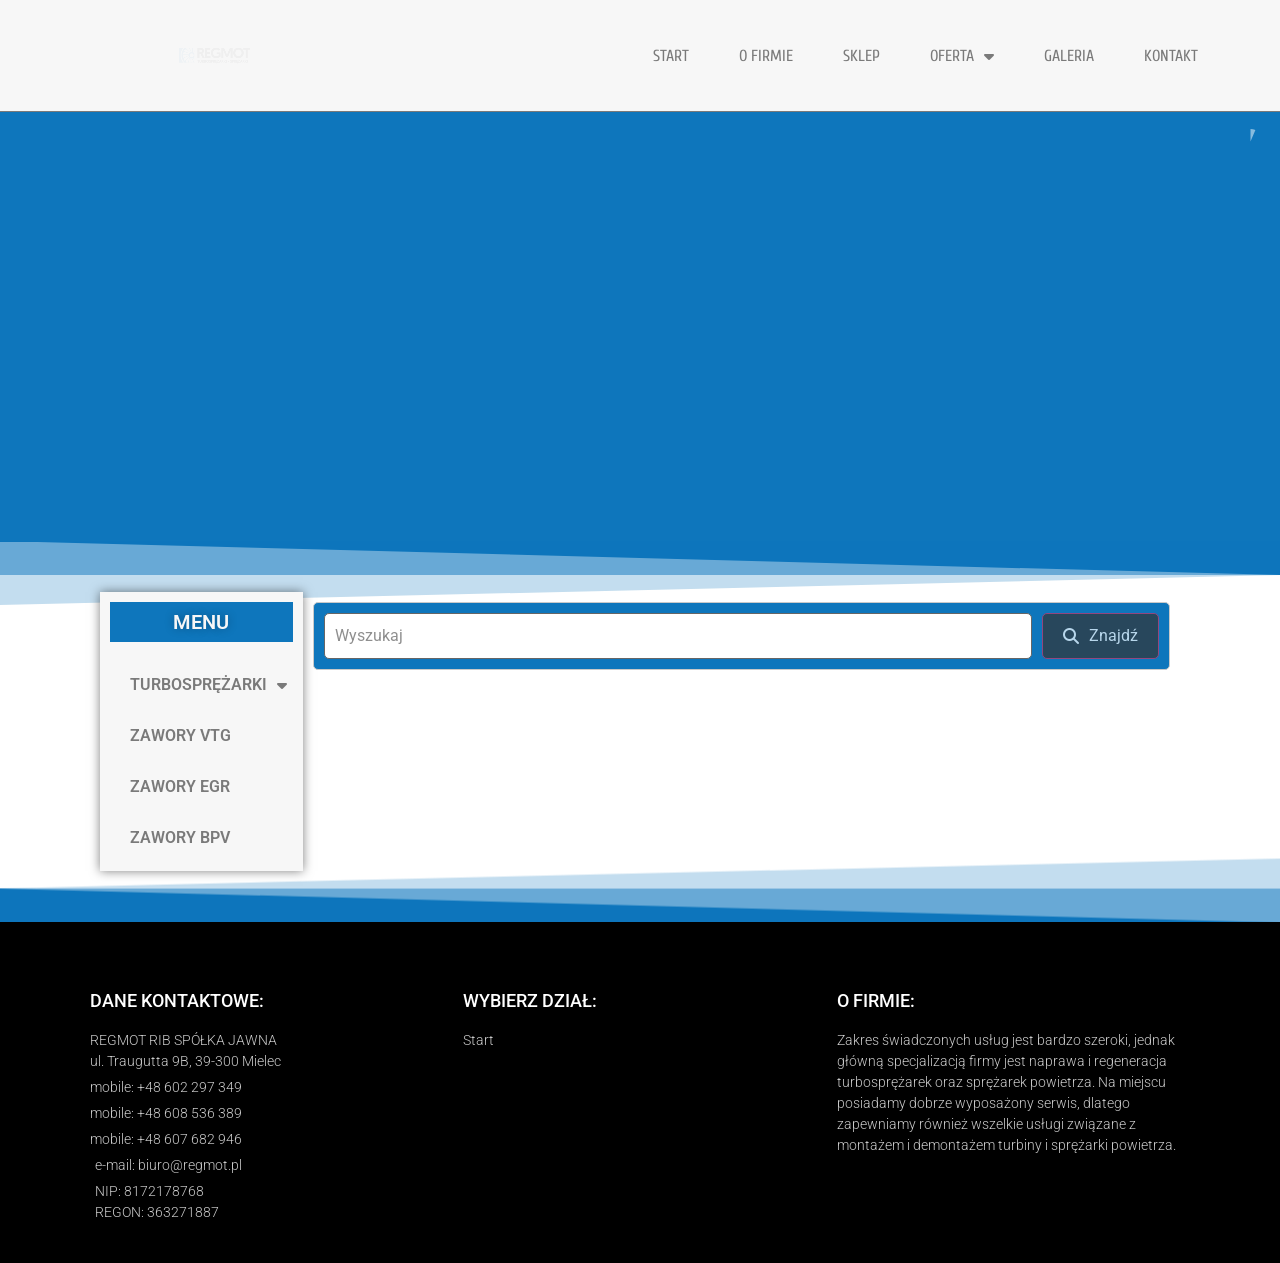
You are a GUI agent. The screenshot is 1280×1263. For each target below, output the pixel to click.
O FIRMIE (766, 56)
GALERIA (1069, 56)
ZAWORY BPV (180, 837)
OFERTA (962, 56)
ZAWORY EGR (180, 786)
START (671, 56)
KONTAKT (1171, 56)
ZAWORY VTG (180, 735)
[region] (640, 327)
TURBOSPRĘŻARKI (208, 685)
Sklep (861, 56)
